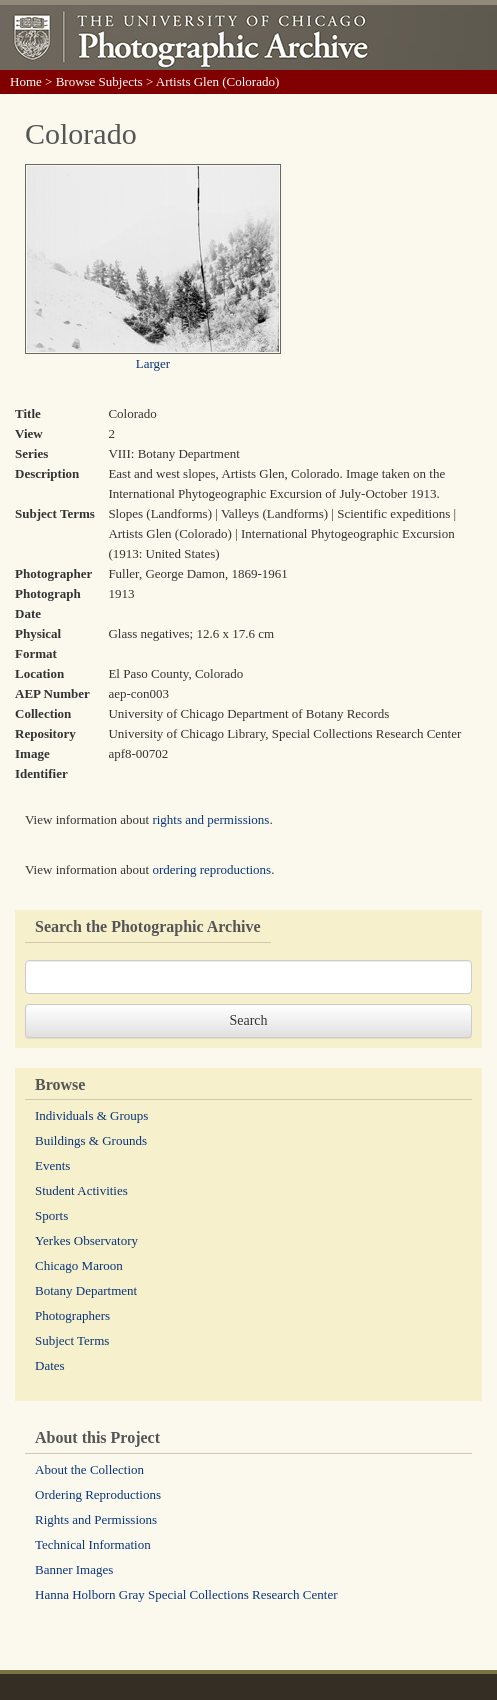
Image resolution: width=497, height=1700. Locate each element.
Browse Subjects (99, 81)
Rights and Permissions (96, 1519)
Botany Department (86, 1290)
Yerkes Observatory (86, 1240)
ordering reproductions (211, 869)
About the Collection (89, 1469)
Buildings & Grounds (91, 1140)
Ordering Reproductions (98, 1494)
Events (52, 1165)
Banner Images (74, 1569)
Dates (50, 1365)
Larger (153, 363)
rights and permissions (210, 819)
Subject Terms (72, 1340)
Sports (51, 1215)
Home (26, 81)
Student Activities (81, 1190)
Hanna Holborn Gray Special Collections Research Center (186, 1594)
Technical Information (93, 1544)
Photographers (72, 1315)
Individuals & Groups (91, 1115)
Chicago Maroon (79, 1265)
